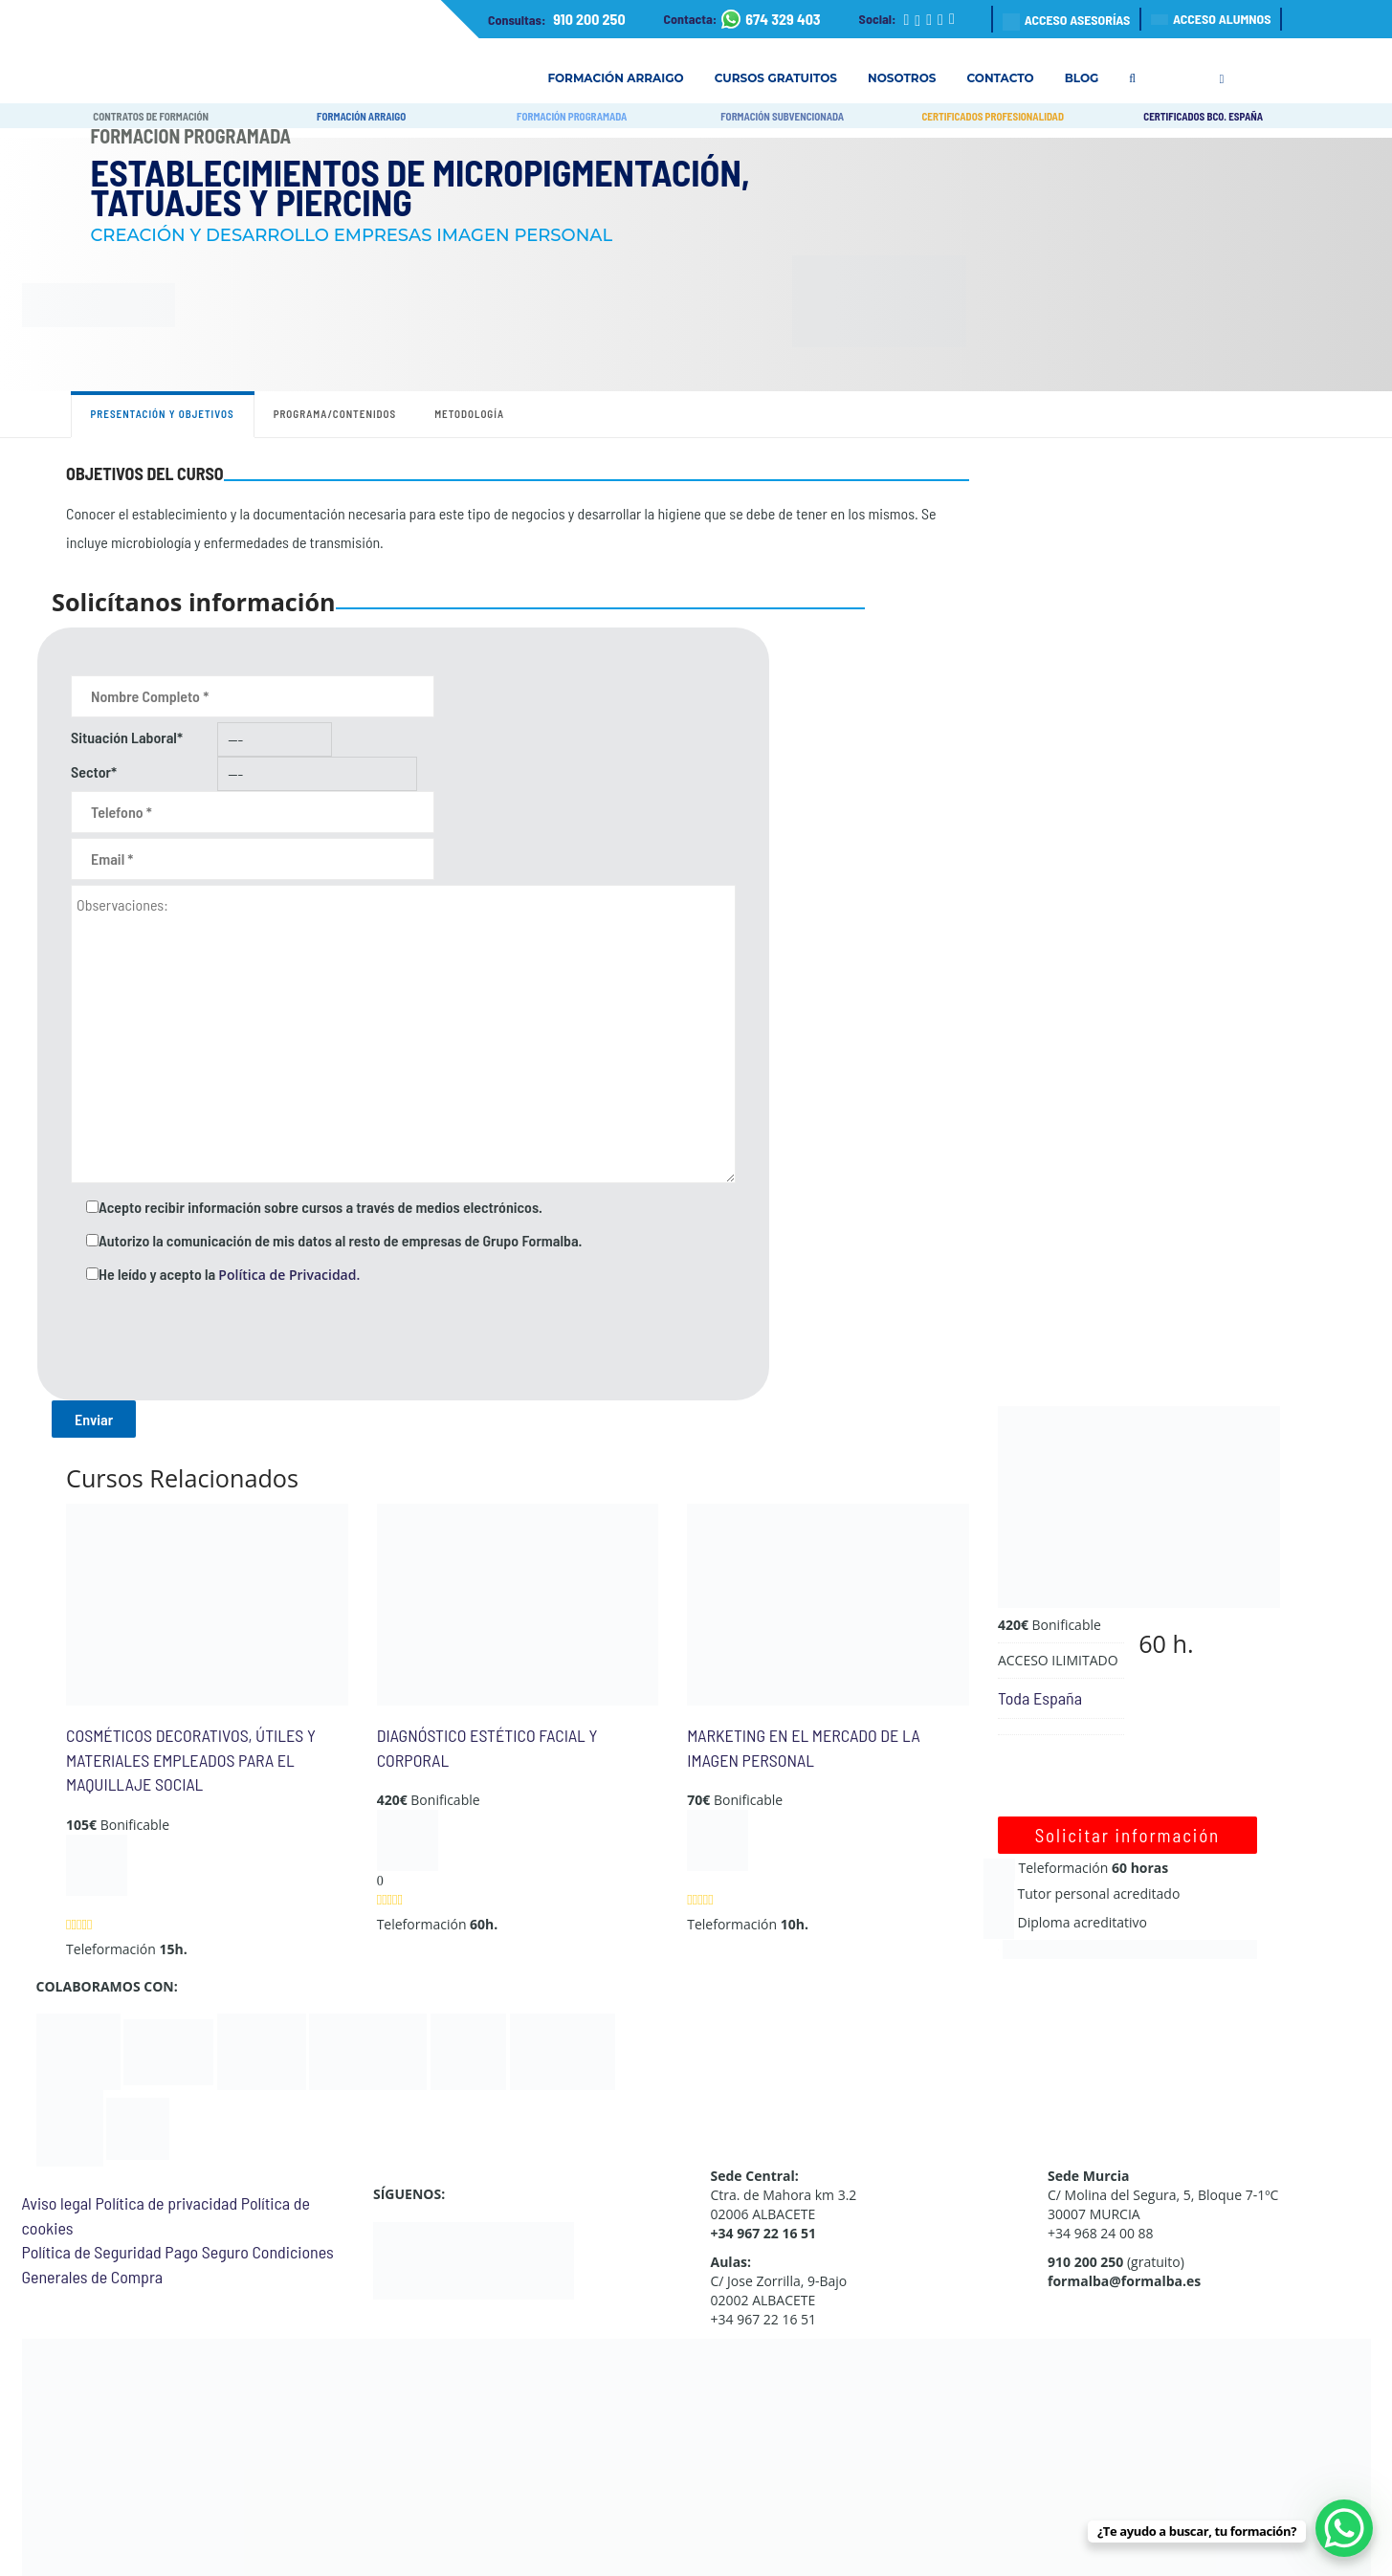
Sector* (94, 771)
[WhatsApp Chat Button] (1344, 2528)
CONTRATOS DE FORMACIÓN (151, 116)
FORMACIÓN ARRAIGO (361, 116)
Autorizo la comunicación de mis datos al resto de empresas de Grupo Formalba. (340, 1240)
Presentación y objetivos (162, 413)
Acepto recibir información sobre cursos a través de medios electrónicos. (320, 1207)
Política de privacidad (166, 2202)
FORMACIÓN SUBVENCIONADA (782, 116)
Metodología (469, 413)
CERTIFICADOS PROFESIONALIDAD (992, 116)
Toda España (1040, 1697)
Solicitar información (1127, 1835)
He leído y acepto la (229, 1274)
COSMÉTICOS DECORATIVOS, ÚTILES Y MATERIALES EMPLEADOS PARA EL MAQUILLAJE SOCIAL (191, 1759)
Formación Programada (191, 135)
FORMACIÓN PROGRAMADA (572, 116)
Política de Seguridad (92, 2251)
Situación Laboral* (127, 737)
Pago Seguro (206, 2251)
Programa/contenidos (335, 413)
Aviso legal (57, 2202)
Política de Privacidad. (289, 1275)
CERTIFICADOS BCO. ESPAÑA (1203, 116)
